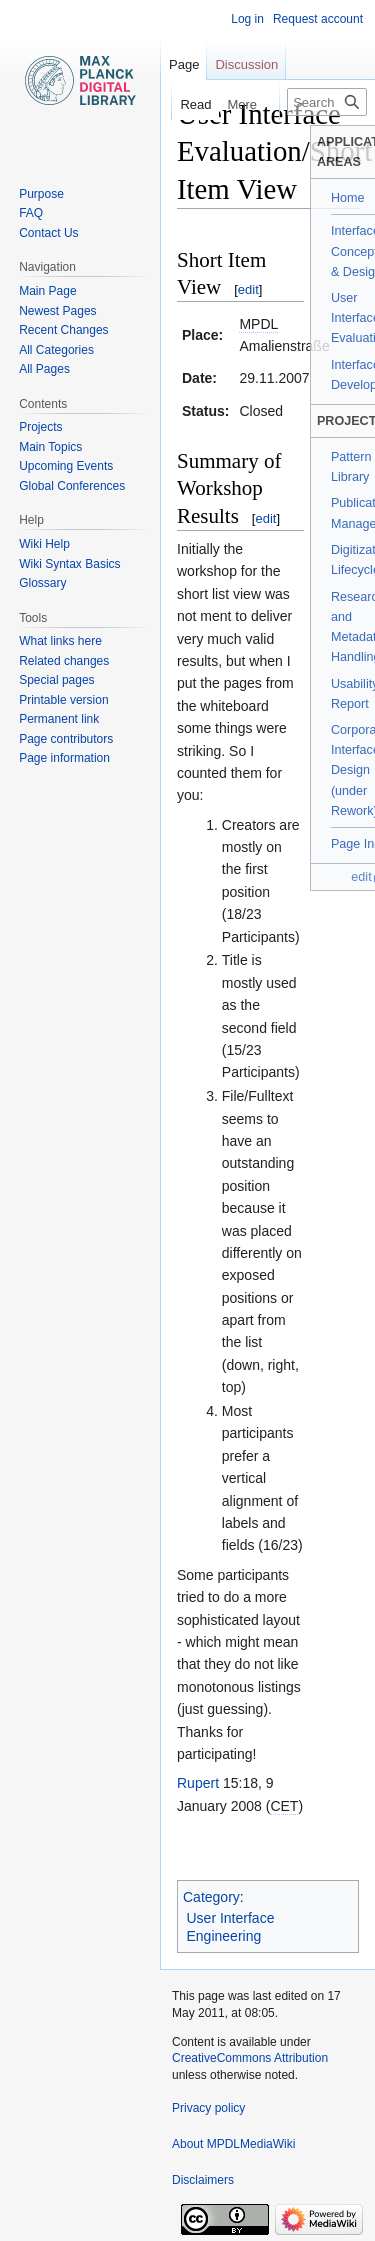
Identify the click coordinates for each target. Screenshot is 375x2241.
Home (348, 198)
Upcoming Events (66, 466)
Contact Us (48, 233)
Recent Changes (63, 330)
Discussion (246, 64)
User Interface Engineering (231, 1927)
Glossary (42, 583)
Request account (318, 19)
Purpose (41, 194)
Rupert (198, 1783)
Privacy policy (208, 2108)
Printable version (63, 700)
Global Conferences (72, 486)
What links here (60, 641)
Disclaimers (203, 2180)
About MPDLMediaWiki (233, 2144)
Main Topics (50, 447)
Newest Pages (57, 311)
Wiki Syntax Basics (69, 564)
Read (183, 104)
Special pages (56, 680)
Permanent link (59, 719)
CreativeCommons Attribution (250, 2058)
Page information (64, 758)
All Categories (56, 350)
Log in (247, 19)
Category (211, 1897)
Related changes (64, 661)
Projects (40, 427)
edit (248, 289)
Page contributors (66, 739)
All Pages (44, 369)
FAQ (31, 213)
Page (184, 64)
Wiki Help (44, 544)
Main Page (47, 291)
